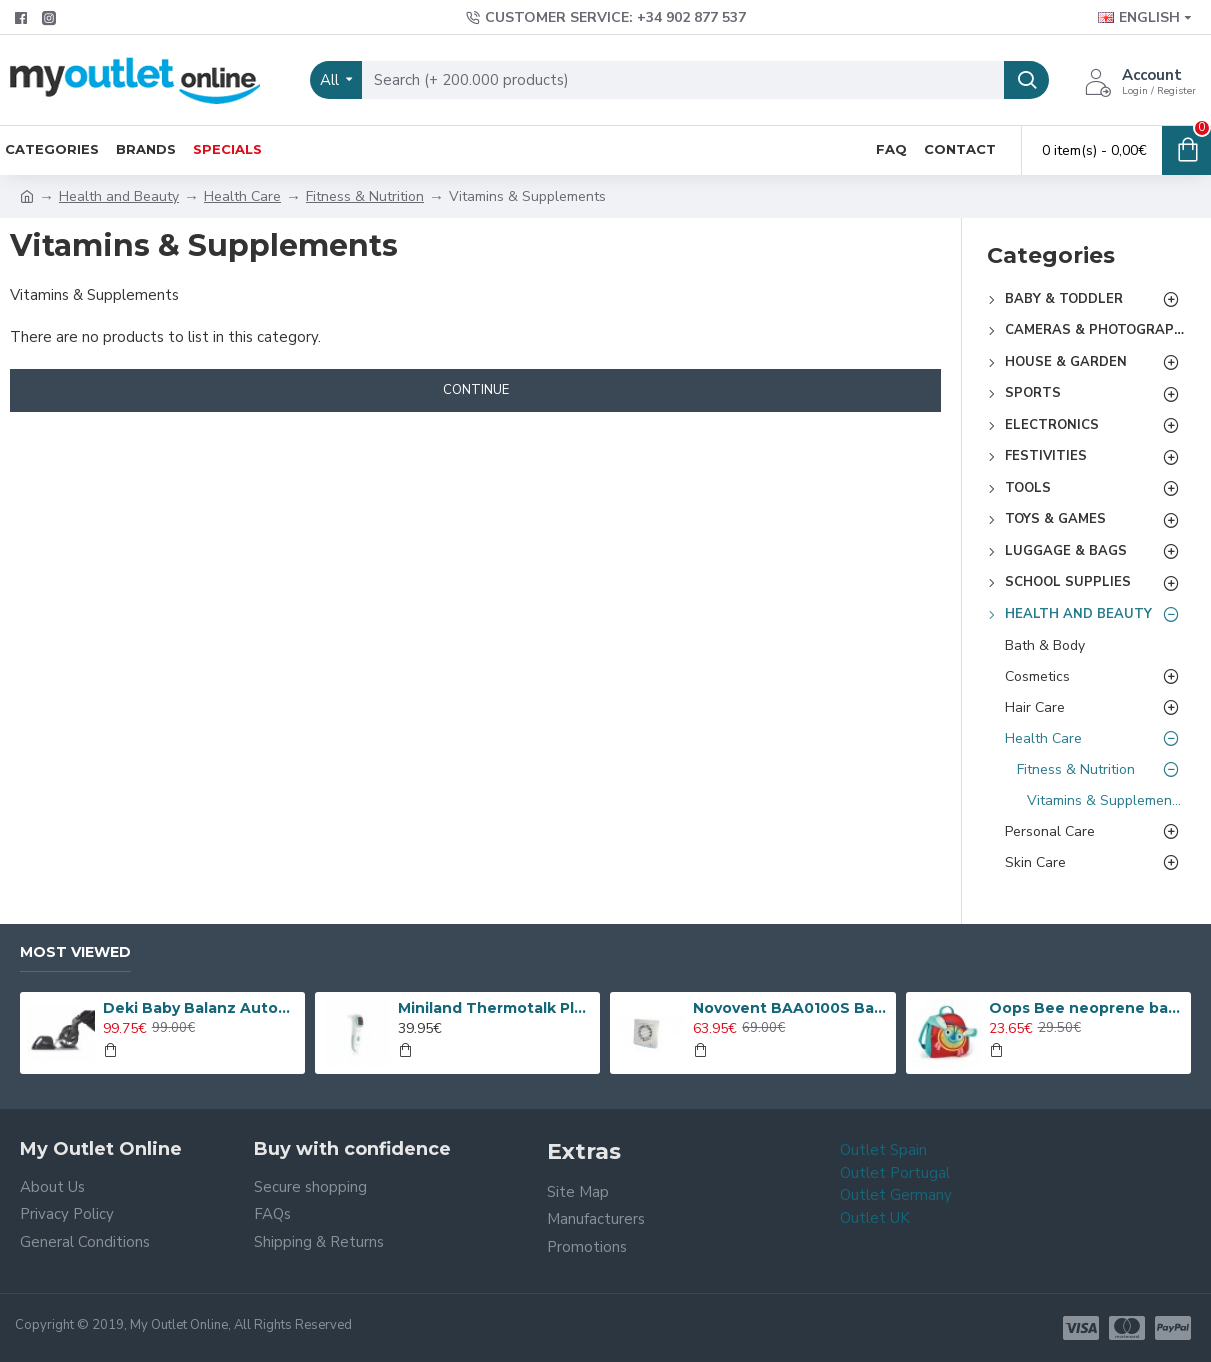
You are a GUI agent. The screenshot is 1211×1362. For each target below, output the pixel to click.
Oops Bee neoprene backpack (1086, 1008)
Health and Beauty (119, 196)
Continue (476, 390)
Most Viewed (75, 952)
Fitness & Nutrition (365, 196)
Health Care (242, 196)
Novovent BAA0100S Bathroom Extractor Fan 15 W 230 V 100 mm (790, 1008)
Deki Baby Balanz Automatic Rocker (200, 1008)
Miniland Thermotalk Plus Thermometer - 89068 (495, 1008)
